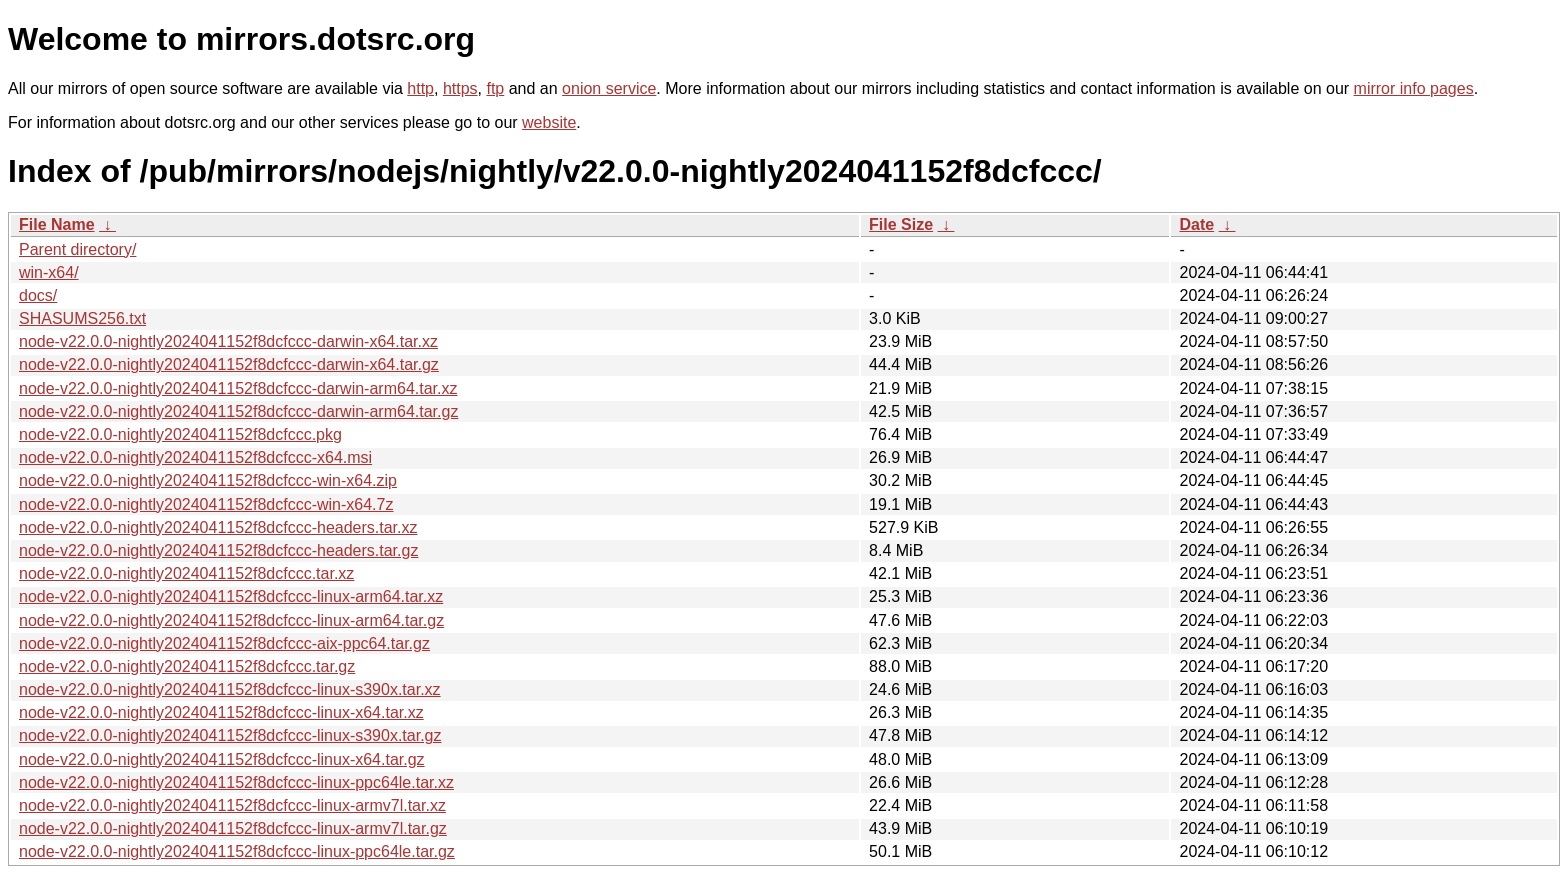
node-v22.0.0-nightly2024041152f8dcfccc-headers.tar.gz (218, 550)
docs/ (38, 295)
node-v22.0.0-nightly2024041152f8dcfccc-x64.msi (195, 457)
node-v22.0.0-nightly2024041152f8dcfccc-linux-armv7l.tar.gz (233, 828)
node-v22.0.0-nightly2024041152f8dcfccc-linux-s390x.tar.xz (230, 689)
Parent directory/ (77, 249)
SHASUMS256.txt (82, 318)
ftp (495, 88)
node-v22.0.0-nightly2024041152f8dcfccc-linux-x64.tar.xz (221, 712)
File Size (901, 224)
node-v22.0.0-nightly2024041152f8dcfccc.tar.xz (186, 573)
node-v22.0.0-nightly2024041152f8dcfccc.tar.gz (187, 666)
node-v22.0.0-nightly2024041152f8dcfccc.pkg (180, 434)
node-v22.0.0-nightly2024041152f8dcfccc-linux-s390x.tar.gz (230, 735)
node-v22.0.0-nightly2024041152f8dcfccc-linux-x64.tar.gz (222, 759)
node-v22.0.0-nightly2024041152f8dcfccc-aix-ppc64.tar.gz (224, 643)
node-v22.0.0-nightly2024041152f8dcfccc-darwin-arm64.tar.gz (238, 411)
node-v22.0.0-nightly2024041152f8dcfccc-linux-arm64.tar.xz (231, 596)
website (549, 122)
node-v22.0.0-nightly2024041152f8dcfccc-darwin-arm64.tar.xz (238, 388)
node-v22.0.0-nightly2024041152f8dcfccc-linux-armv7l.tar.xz (232, 805)
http (420, 88)
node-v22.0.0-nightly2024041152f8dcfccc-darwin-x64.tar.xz (228, 341)
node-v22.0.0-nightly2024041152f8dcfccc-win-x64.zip (208, 480)
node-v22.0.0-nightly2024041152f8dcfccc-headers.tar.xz (218, 527)
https (460, 88)
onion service (609, 88)
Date (1196, 224)
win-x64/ (49, 272)
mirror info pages (1414, 88)
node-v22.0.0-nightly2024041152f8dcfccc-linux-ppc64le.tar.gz (237, 851)
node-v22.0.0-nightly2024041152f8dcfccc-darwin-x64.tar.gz (229, 364)
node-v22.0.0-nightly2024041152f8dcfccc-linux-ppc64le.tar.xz (236, 782)
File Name (57, 224)
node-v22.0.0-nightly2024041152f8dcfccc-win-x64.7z (206, 504)
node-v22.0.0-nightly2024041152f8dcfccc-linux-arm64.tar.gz (231, 620)
